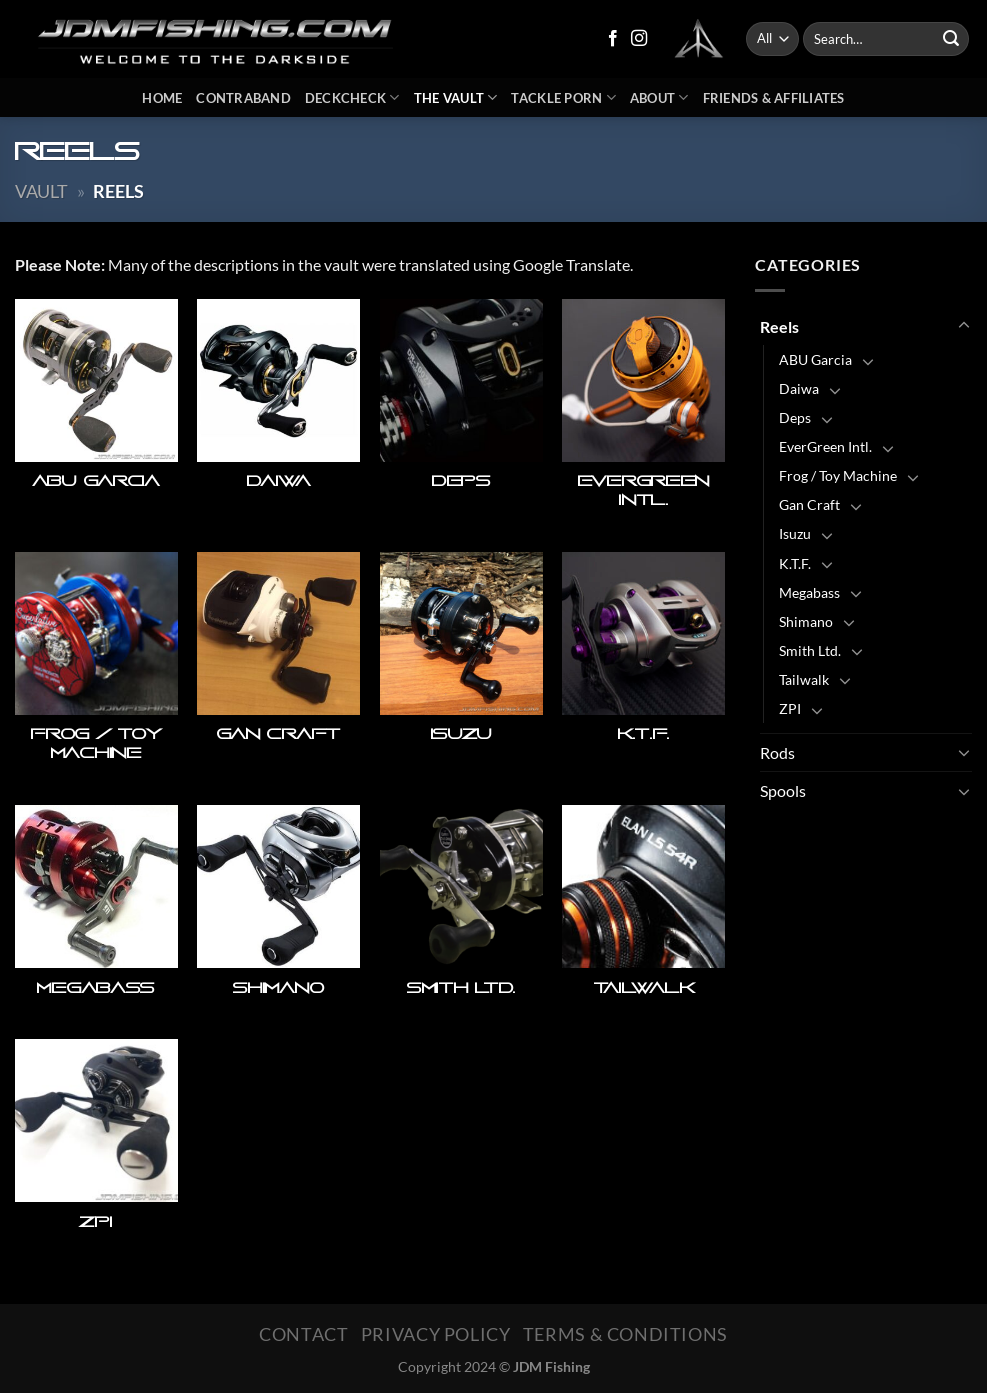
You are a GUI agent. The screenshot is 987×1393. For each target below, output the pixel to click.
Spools (783, 790)
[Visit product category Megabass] (96, 912)
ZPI (790, 708)
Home (162, 98)
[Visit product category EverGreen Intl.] (643, 416)
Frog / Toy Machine (838, 475)
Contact (303, 1334)
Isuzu (795, 533)
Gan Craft (809, 504)
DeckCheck (352, 97)
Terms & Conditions (625, 1334)
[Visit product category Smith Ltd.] (461, 912)
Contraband (243, 98)
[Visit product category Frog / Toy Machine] (96, 669)
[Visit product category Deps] (461, 416)
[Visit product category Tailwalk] (643, 912)
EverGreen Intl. (825, 446)
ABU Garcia (815, 359)
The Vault (456, 97)
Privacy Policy (436, 1334)
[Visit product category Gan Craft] (278, 669)
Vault (41, 191)
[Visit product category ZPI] (96, 1146)
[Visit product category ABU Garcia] (96, 416)
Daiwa (799, 388)
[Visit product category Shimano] (278, 912)
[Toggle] (964, 326)
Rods (777, 752)
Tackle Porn (563, 97)
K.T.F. (795, 563)
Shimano (806, 621)
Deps (795, 417)
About (659, 97)
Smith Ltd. (810, 650)
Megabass (809, 592)
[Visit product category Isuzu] (461, 669)
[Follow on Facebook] (613, 39)
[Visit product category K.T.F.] (643, 669)
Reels (779, 326)
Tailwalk (804, 679)
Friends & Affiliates (774, 98)
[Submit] (951, 39)
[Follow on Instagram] (639, 39)
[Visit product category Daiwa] (278, 416)
